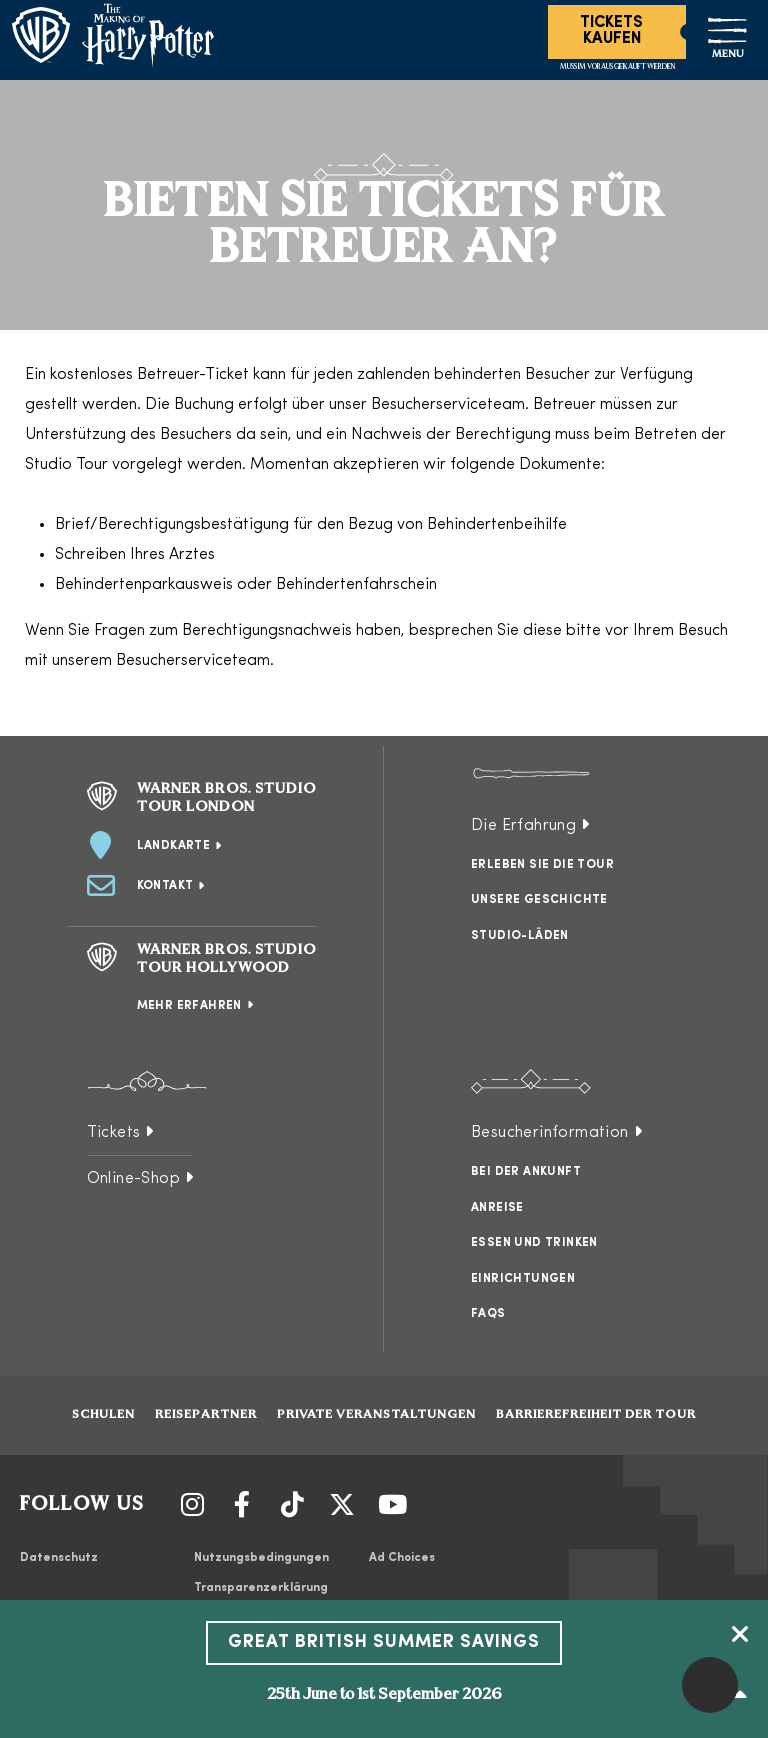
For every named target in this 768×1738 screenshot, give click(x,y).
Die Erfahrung (523, 826)
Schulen (103, 1415)
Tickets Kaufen (611, 31)
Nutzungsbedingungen (261, 1558)
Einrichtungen (523, 1279)
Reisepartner (206, 1415)
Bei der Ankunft (526, 1172)
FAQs (488, 1314)
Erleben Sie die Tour (542, 865)
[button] (710, 1685)
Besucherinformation (550, 1133)
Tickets (114, 1133)
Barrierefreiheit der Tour (596, 1415)
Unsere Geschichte (539, 900)
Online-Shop (133, 1179)
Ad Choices (402, 1558)
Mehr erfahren (189, 1006)
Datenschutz (59, 1558)
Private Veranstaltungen (376, 1415)
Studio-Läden (520, 936)
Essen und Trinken (534, 1243)
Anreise (497, 1208)
